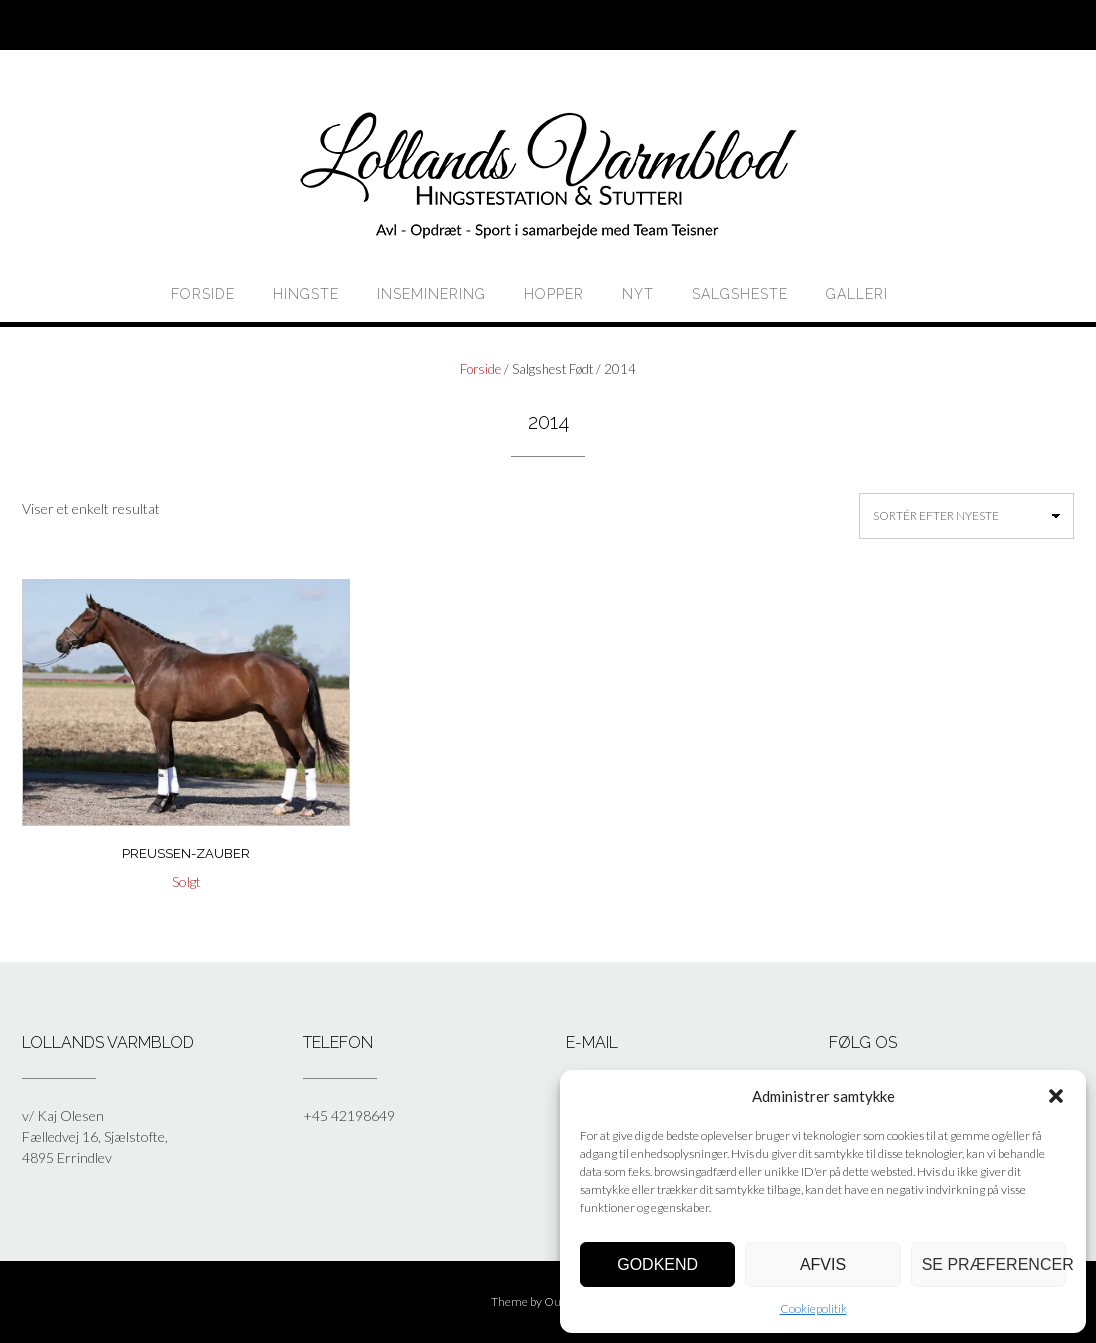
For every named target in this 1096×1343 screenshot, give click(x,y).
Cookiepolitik (813, 1308)
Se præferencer (994, 1264)
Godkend (657, 1264)
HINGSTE (306, 294)
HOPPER (554, 294)
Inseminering (431, 294)
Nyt (638, 294)
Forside (203, 294)
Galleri (857, 294)
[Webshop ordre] (966, 516)
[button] (1056, 1096)
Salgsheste (740, 294)
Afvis (823, 1264)
